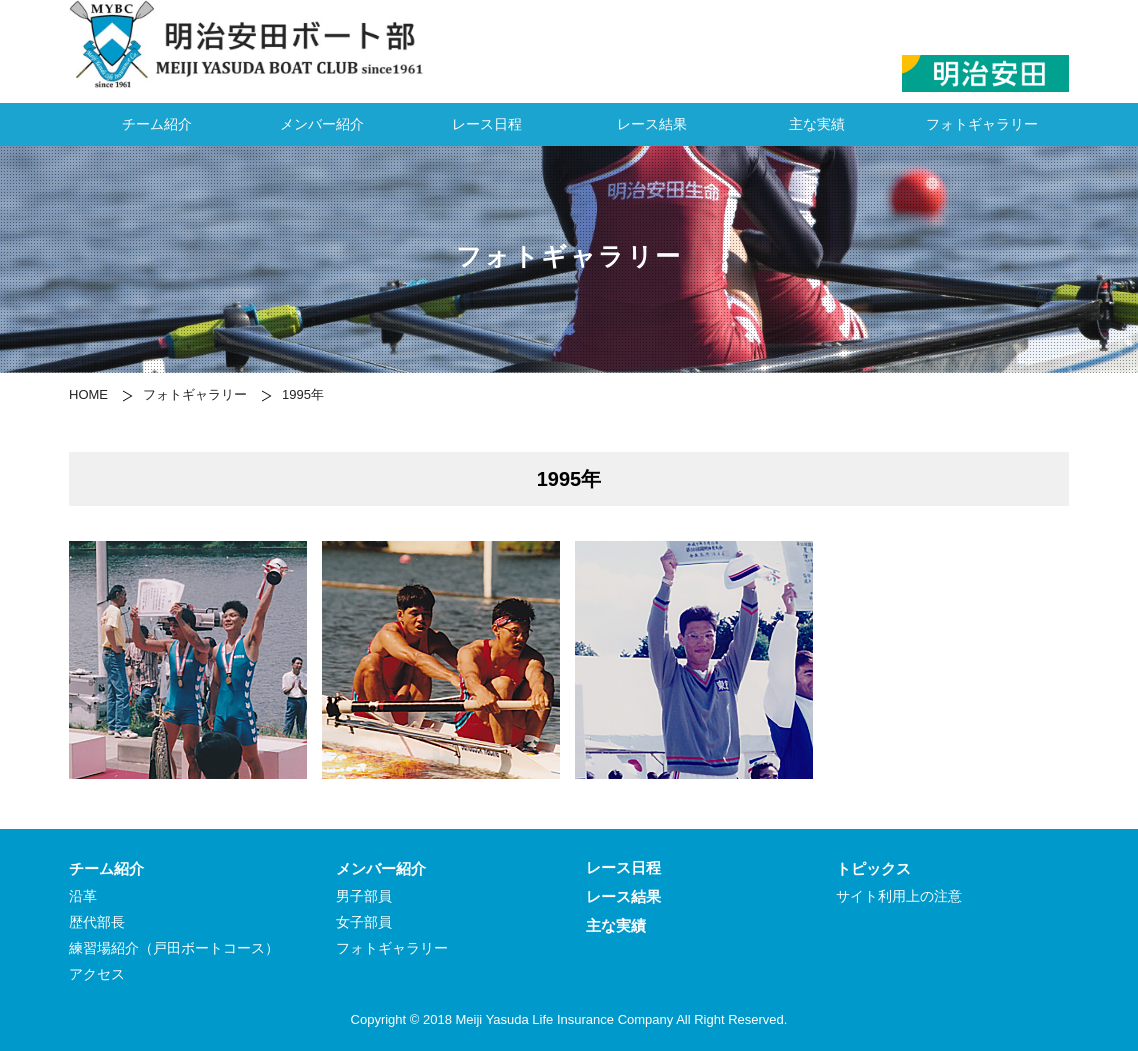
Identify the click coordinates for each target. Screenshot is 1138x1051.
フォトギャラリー (982, 124)
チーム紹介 (157, 124)
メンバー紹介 (322, 124)
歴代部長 (97, 922)
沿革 (83, 896)
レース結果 (652, 124)
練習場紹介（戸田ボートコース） (174, 948)
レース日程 (487, 124)
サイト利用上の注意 (899, 896)
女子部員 (364, 922)
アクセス (97, 974)
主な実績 (817, 124)
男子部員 (364, 896)
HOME (88, 394)
